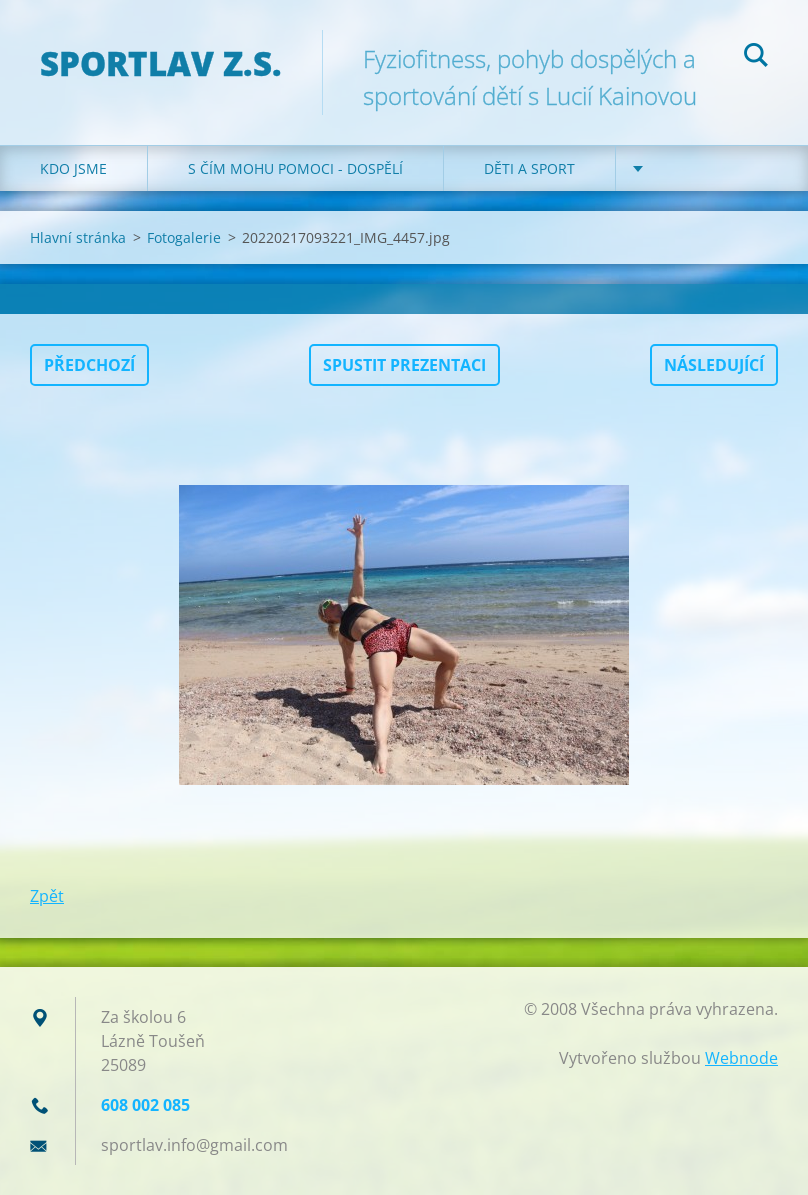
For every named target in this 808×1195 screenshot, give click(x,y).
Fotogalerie (184, 237)
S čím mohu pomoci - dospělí (295, 168)
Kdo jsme (73, 168)
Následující (714, 365)
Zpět (47, 896)
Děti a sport (529, 168)
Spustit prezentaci (404, 365)
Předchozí (89, 365)
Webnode (741, 1058)
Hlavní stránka (78, 237)
